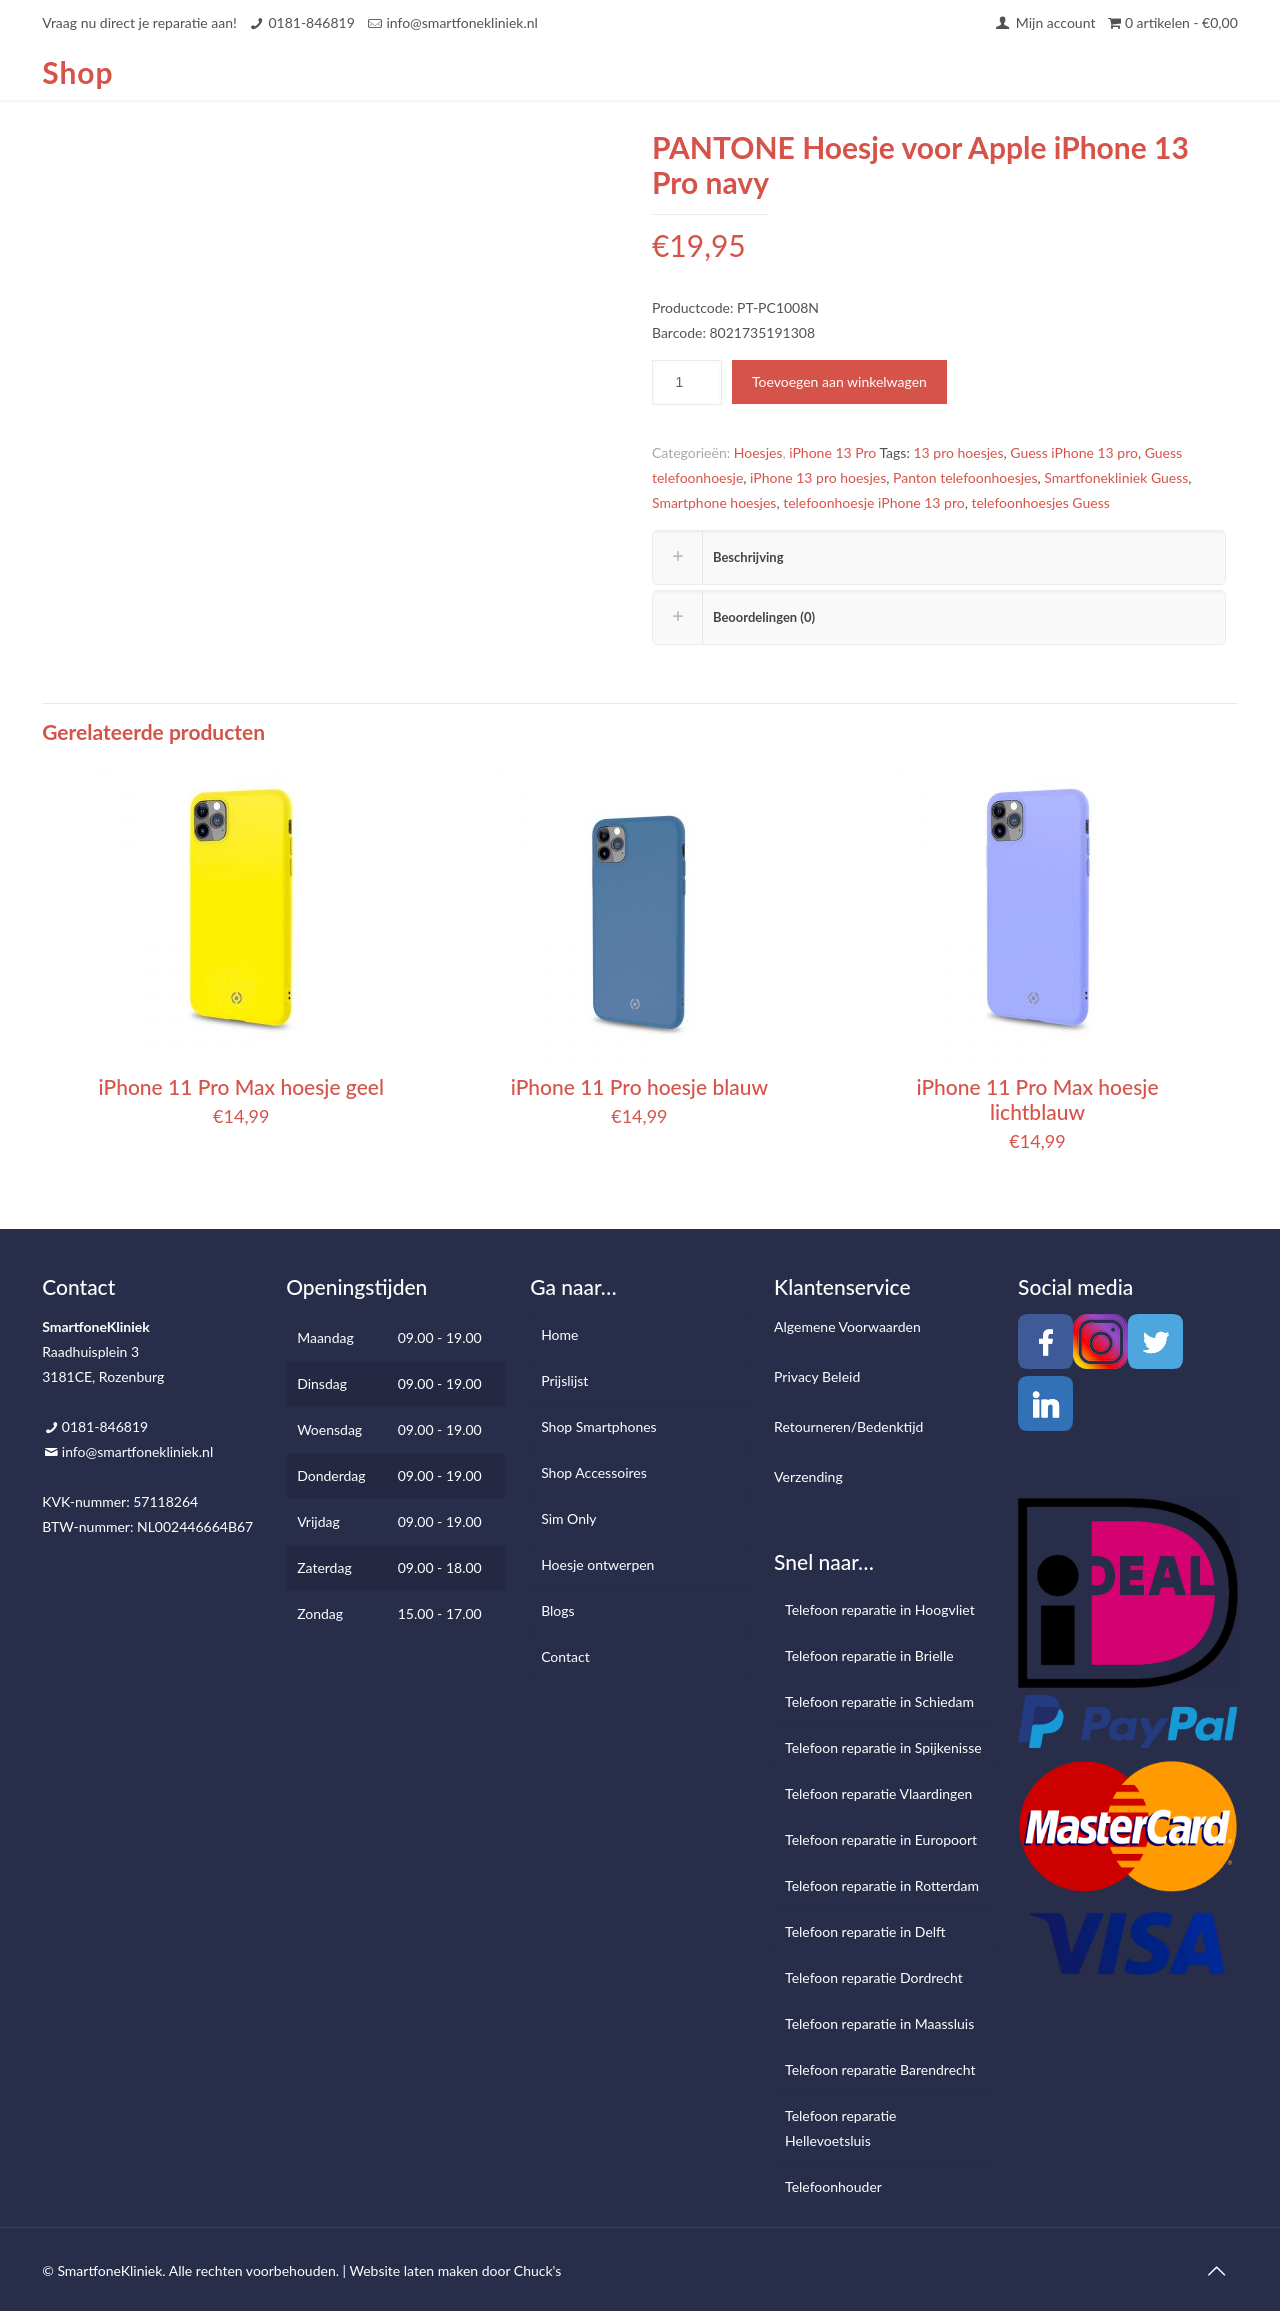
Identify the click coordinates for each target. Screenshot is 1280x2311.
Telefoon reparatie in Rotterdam (882, 1885)
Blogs (557, 1610)
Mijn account (1044, 22)
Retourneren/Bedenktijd (848, 1426)
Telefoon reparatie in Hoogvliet (880, 1609)
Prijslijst (564, 1380)
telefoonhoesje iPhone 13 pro (873, 502)
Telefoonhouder (833, 2186)
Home (559, 1334)
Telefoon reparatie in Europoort (881, 1839)
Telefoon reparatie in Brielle (869, 1655)
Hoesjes (758, 452)
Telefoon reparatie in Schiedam (879, 1701)
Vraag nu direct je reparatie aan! (139, 22)
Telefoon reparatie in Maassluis (879, 2023)
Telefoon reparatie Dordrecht (874, 1977)
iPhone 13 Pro (832, 452)
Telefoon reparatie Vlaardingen (878, 1793)
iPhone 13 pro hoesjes (818, 477)
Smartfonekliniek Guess (1116, 477)
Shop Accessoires (594, 1472)
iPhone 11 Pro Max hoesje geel (241, 1086)
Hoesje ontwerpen (597, 1564)
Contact (565, 1656)
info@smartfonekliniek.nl (461, 22)
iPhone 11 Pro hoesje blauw (639, 1086)
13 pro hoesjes (959, 452)
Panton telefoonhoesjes (965, 477)
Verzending (808, 1476)
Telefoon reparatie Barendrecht (880, 2069)
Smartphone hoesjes (714, 502)
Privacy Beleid (817, 1376)
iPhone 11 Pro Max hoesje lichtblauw (1037, 1099)
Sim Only (568, 1518)
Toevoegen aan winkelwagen (839, 381)
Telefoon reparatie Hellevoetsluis (840, 2128)
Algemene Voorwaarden (847, 1326)
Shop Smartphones (599, 1426)
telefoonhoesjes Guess (1040, 502)
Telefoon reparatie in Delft (865, 1931)
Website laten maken (413, 2270)
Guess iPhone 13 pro (1074, 452)
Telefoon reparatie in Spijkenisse (883, 1747)
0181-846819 (311, 22)
